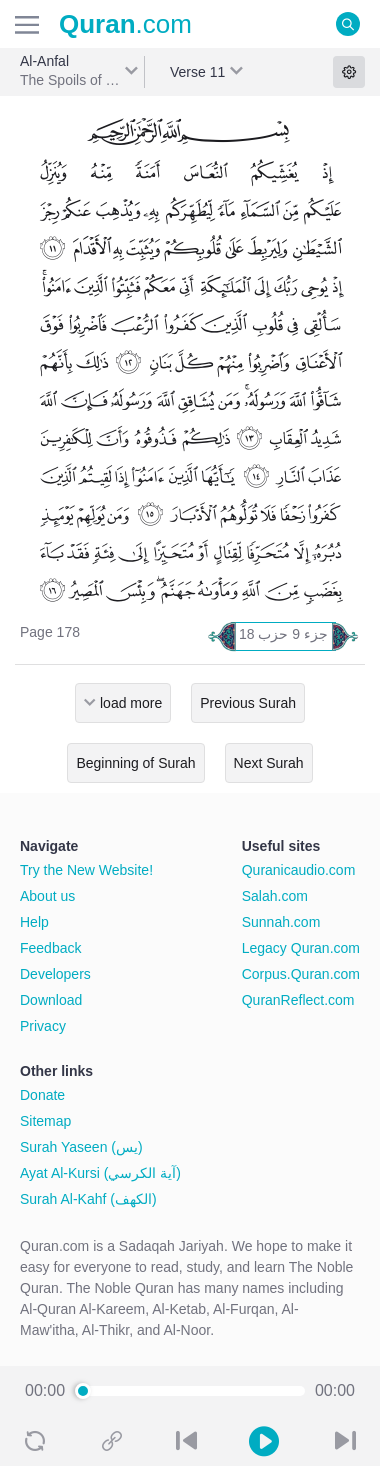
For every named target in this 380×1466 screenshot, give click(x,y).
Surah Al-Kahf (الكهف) (88, 1199)
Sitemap (45, 1121)
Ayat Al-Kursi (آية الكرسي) (100, 1173)
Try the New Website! (86, 870)
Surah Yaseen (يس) (81, 1147)
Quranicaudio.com (299, 870)
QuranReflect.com (298, 1000)
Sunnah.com (281, 922)
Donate (42, 1095)
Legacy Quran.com (301, 948)
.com (125, 24)
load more (131, 703)
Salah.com (275, 896)
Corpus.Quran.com (301, 974)
